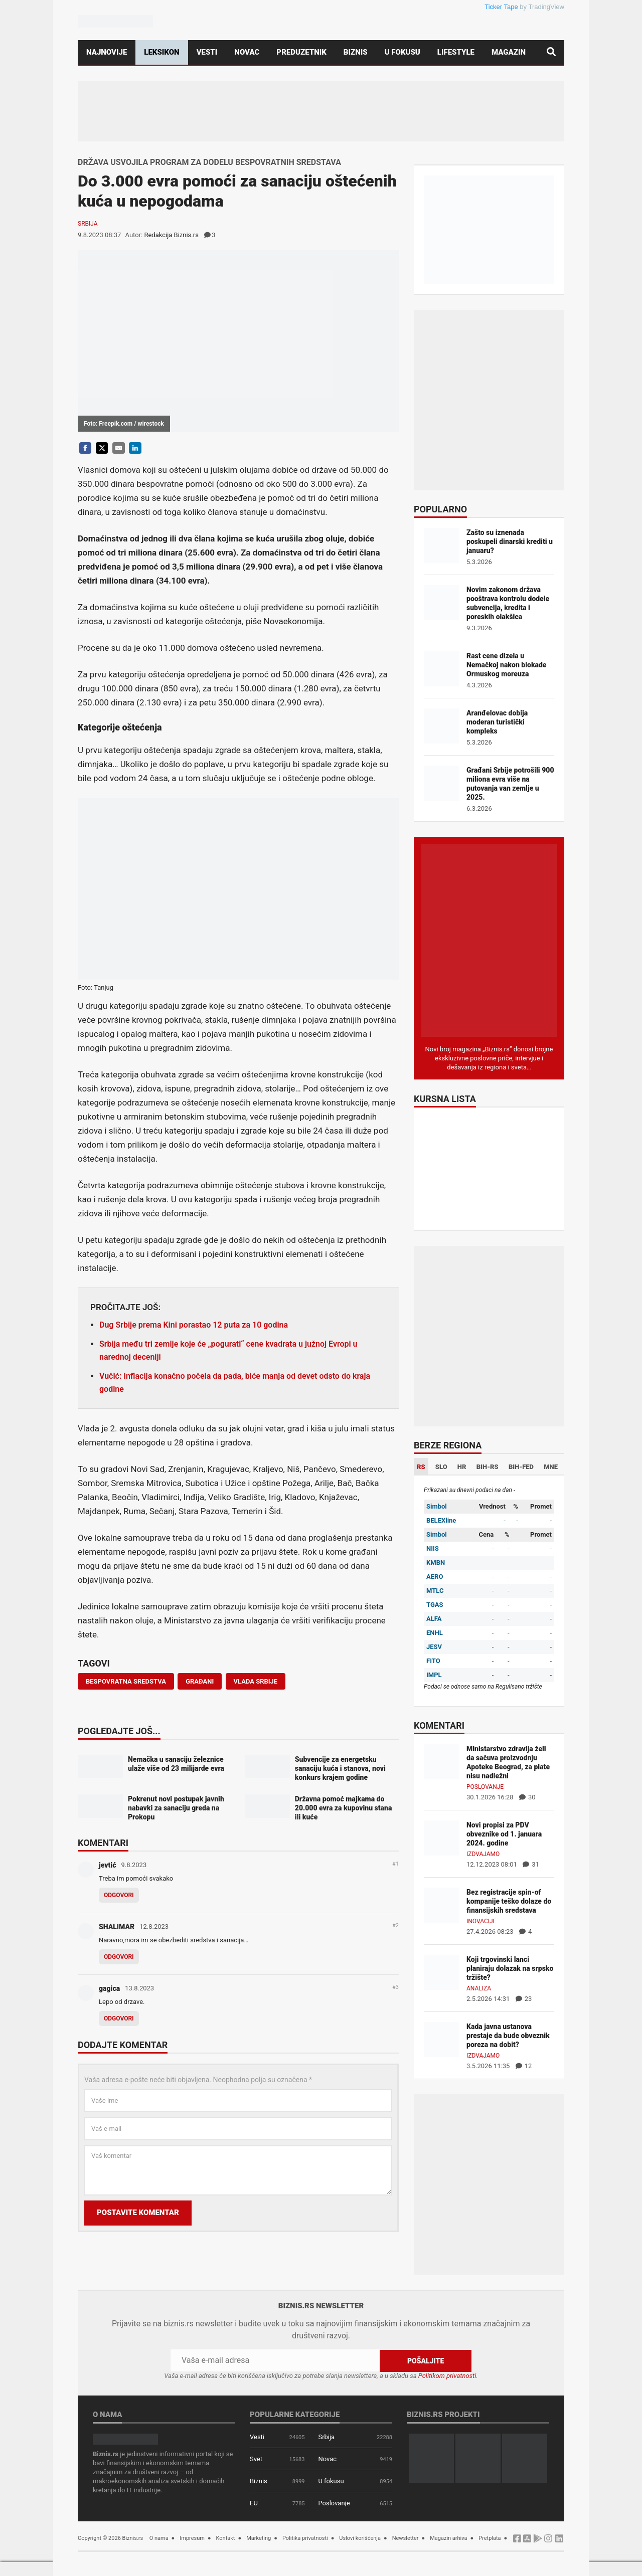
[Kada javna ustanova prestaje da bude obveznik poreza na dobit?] (441, 2039)
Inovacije (481, 1921)
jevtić (107, 1865)
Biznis (356, 52)
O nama (159, 2538)
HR (461, 1466)
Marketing (258, 2538)
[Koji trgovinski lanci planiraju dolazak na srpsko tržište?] (441, 1971)
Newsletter (405, 2538)
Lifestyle (455, 52)
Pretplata (489, 2538)
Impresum (192, 2538)
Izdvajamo (483, 1854)
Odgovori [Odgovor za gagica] (119, 2018)
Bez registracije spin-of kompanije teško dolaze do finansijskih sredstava (508, 1901)
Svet (256, 2459)
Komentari (103, 1843)
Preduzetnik (301, 52)
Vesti (207, 52)
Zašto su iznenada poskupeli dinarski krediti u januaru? (509, 541)
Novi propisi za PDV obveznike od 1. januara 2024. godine (504, 1834)
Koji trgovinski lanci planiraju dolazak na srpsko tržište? (509, 1968)
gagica (109, 1988)
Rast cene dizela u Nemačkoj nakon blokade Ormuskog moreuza (506, 665)
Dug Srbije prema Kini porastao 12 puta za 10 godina (193, 1325)
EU (254, 2503)
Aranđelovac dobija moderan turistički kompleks (497, 722)
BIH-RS (487, 1466)
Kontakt (225, 2538)
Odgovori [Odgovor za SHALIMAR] (119, 1956)
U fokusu (402, 52)
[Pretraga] (551, 52)
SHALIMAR (116, 1927)
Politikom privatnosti (447, 2375)
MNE (551, 1466)
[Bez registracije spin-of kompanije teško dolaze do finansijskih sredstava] (441, 1904)
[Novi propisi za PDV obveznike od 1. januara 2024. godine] (441, 1837)
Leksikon (161, 52)
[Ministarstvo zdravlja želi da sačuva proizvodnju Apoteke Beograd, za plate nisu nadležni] (441, 1761)
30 (527, 1797)
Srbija (88, 223)
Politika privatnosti (305, 2538)
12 (524, 2066)
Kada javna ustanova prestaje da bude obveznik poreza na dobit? (508, 2035)
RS (421, 1466)
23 (524, 1998)
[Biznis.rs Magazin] (489, 940)
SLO (441, 1466)
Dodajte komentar (123, 2045)
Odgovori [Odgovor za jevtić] (119, 1895)
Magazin (509, 52)
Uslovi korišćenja (360, 2538)
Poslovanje (485, 1786)
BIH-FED (521, 1466)
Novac (246, 52)
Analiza (478, 1988)
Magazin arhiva (448, 2538)
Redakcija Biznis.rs (171, 235)
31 (531, 1864)
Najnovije (106, 52)
